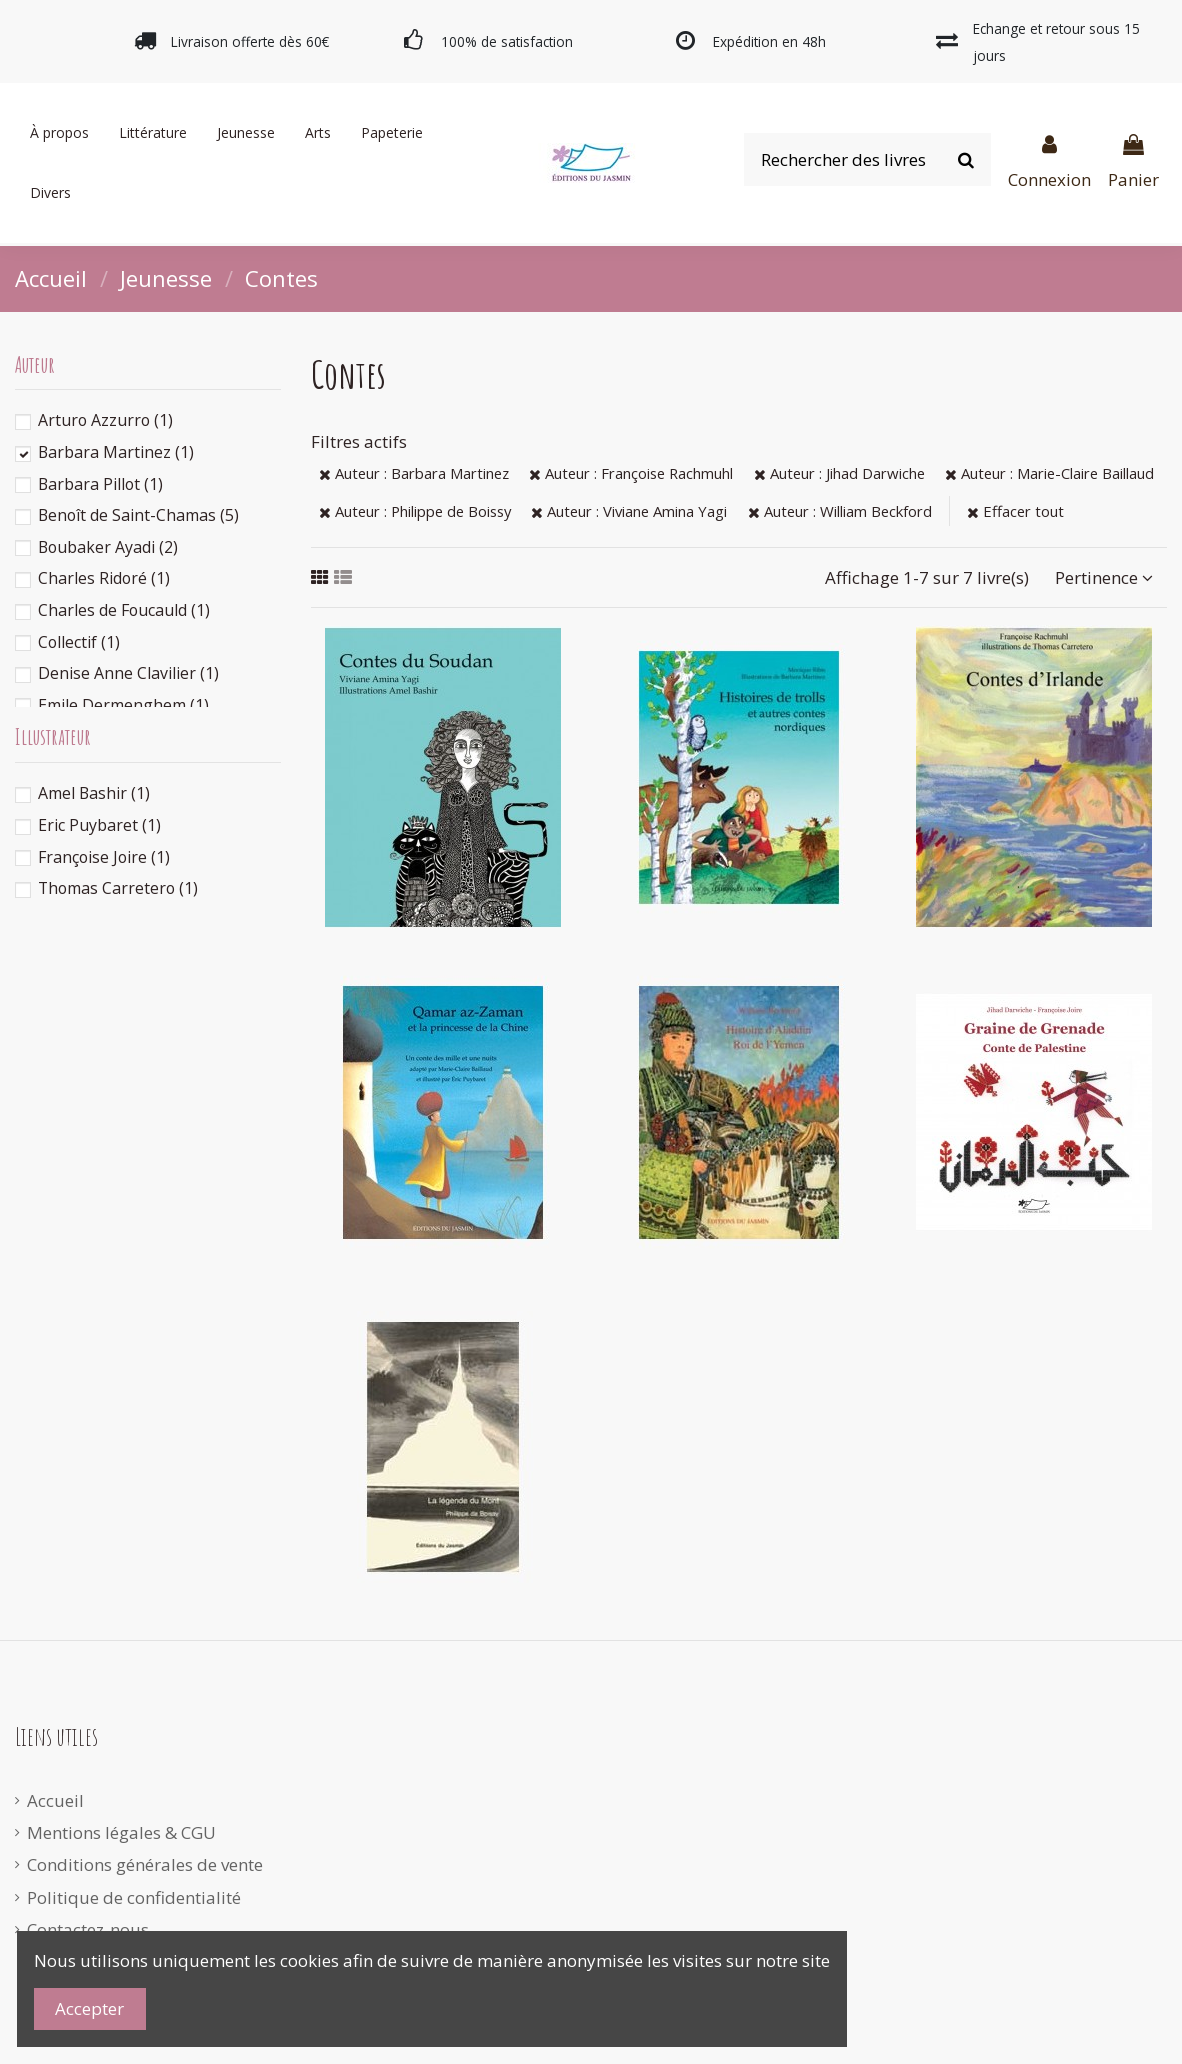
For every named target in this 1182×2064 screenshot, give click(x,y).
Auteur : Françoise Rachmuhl (631, 473)
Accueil (55, 1800)
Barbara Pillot (100, 484)
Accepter (89, 2008)
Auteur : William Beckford (840, 511)
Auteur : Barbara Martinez (414, 473)
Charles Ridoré (104, 578)
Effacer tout (1015, 511)
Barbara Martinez (116, 452)
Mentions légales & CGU (121, 1832)
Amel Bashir (94, 793)
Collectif (79, 642)
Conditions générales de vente (145, 1864)
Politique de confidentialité (134, 1897)
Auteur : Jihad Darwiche (839, 473)
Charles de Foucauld (124, 610)
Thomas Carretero (118, 888)
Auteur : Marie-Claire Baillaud (1049, 473)
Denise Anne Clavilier (128, 673)
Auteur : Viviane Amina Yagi (629, 511)
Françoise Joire (104, 857)
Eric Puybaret (99, 825)
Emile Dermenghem (123, 705)
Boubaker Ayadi (108, 547)
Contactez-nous (88, 1929)
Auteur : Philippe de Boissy (415, 511)
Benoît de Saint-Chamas (138, 515)
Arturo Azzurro (105, 420)
